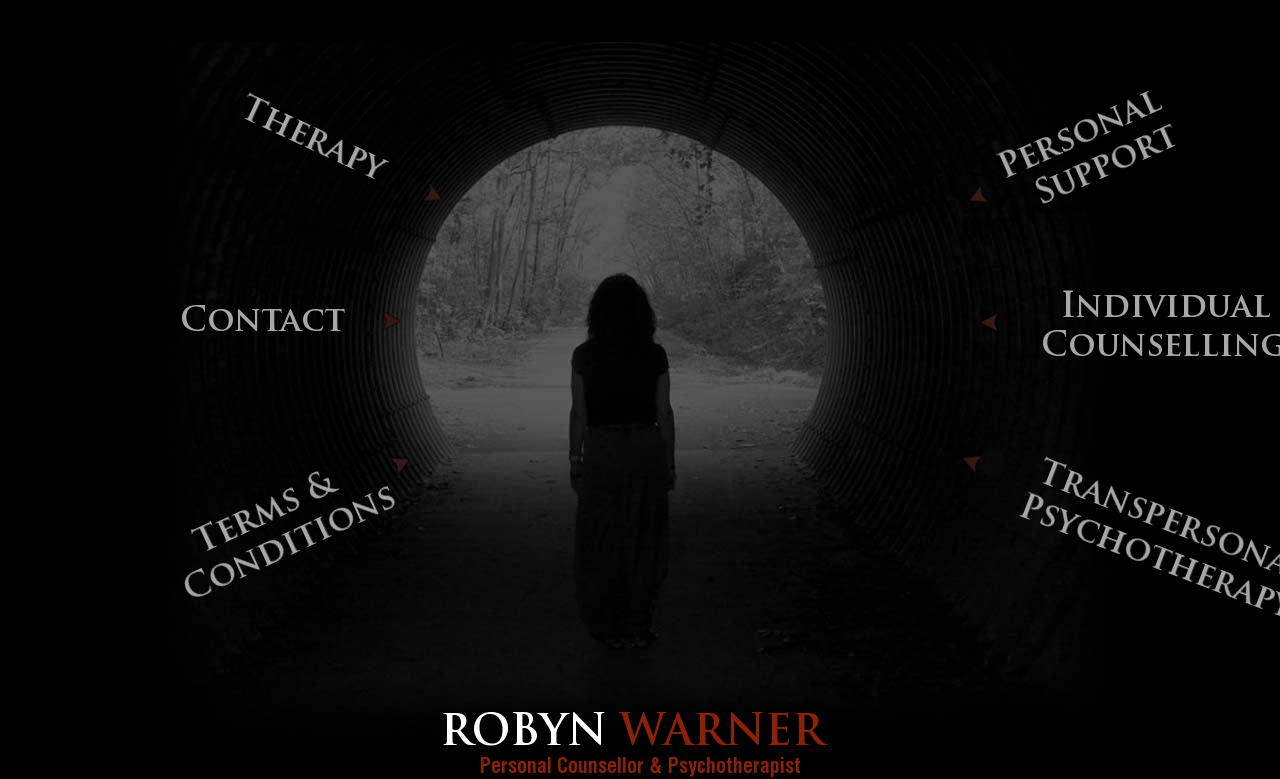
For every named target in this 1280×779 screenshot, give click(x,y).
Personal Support (1088, 149)
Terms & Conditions (290, 538)
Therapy (311, 140)
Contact (262, 322)
